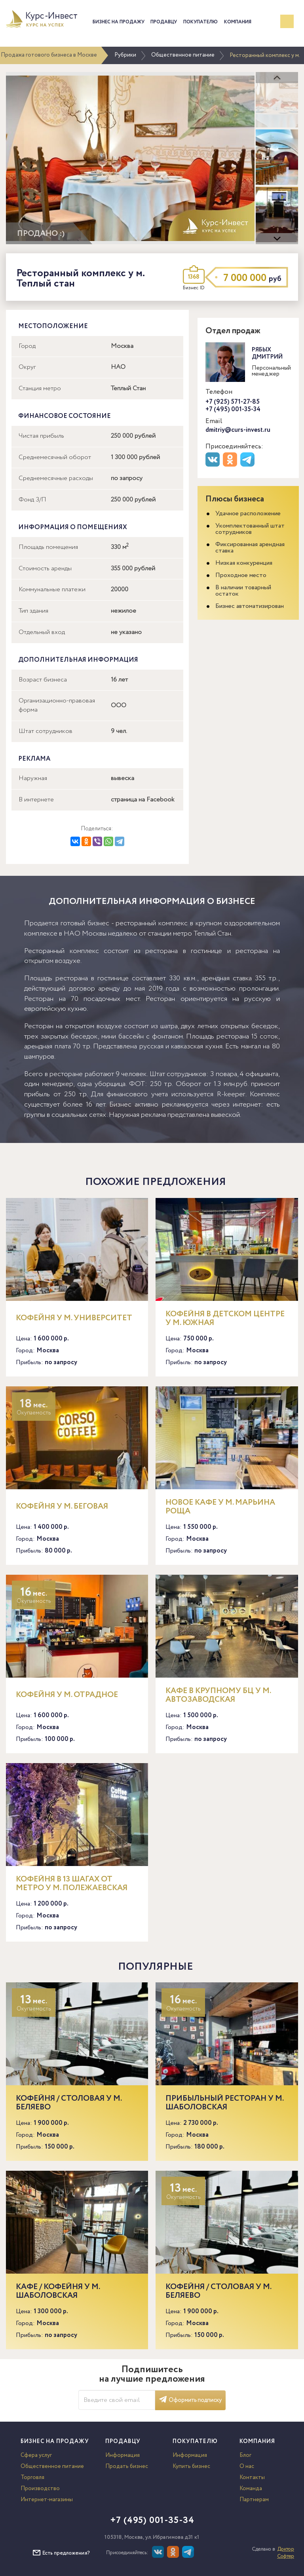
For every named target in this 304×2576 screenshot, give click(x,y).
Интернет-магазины (47, 2500)
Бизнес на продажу (118, 22)
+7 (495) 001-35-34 (232, 409)
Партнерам (254, 2500)
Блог (245, 2455)
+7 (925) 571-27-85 (232, 401)
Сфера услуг (36, 2455)
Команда (250, 2488)
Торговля (32, 2477)
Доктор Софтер (285, 2553)
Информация (122, 2455)
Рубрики (125, 55)
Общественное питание (183, 55)
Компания (237, 22)
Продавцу (163, 22)
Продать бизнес (126, 2466)
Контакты (252, 2477)
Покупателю (200, 22)
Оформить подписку (190, 2400)
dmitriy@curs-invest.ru (237, 430)
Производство (40, 2488)
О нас (246, 2466)
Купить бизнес (191, 2466)
